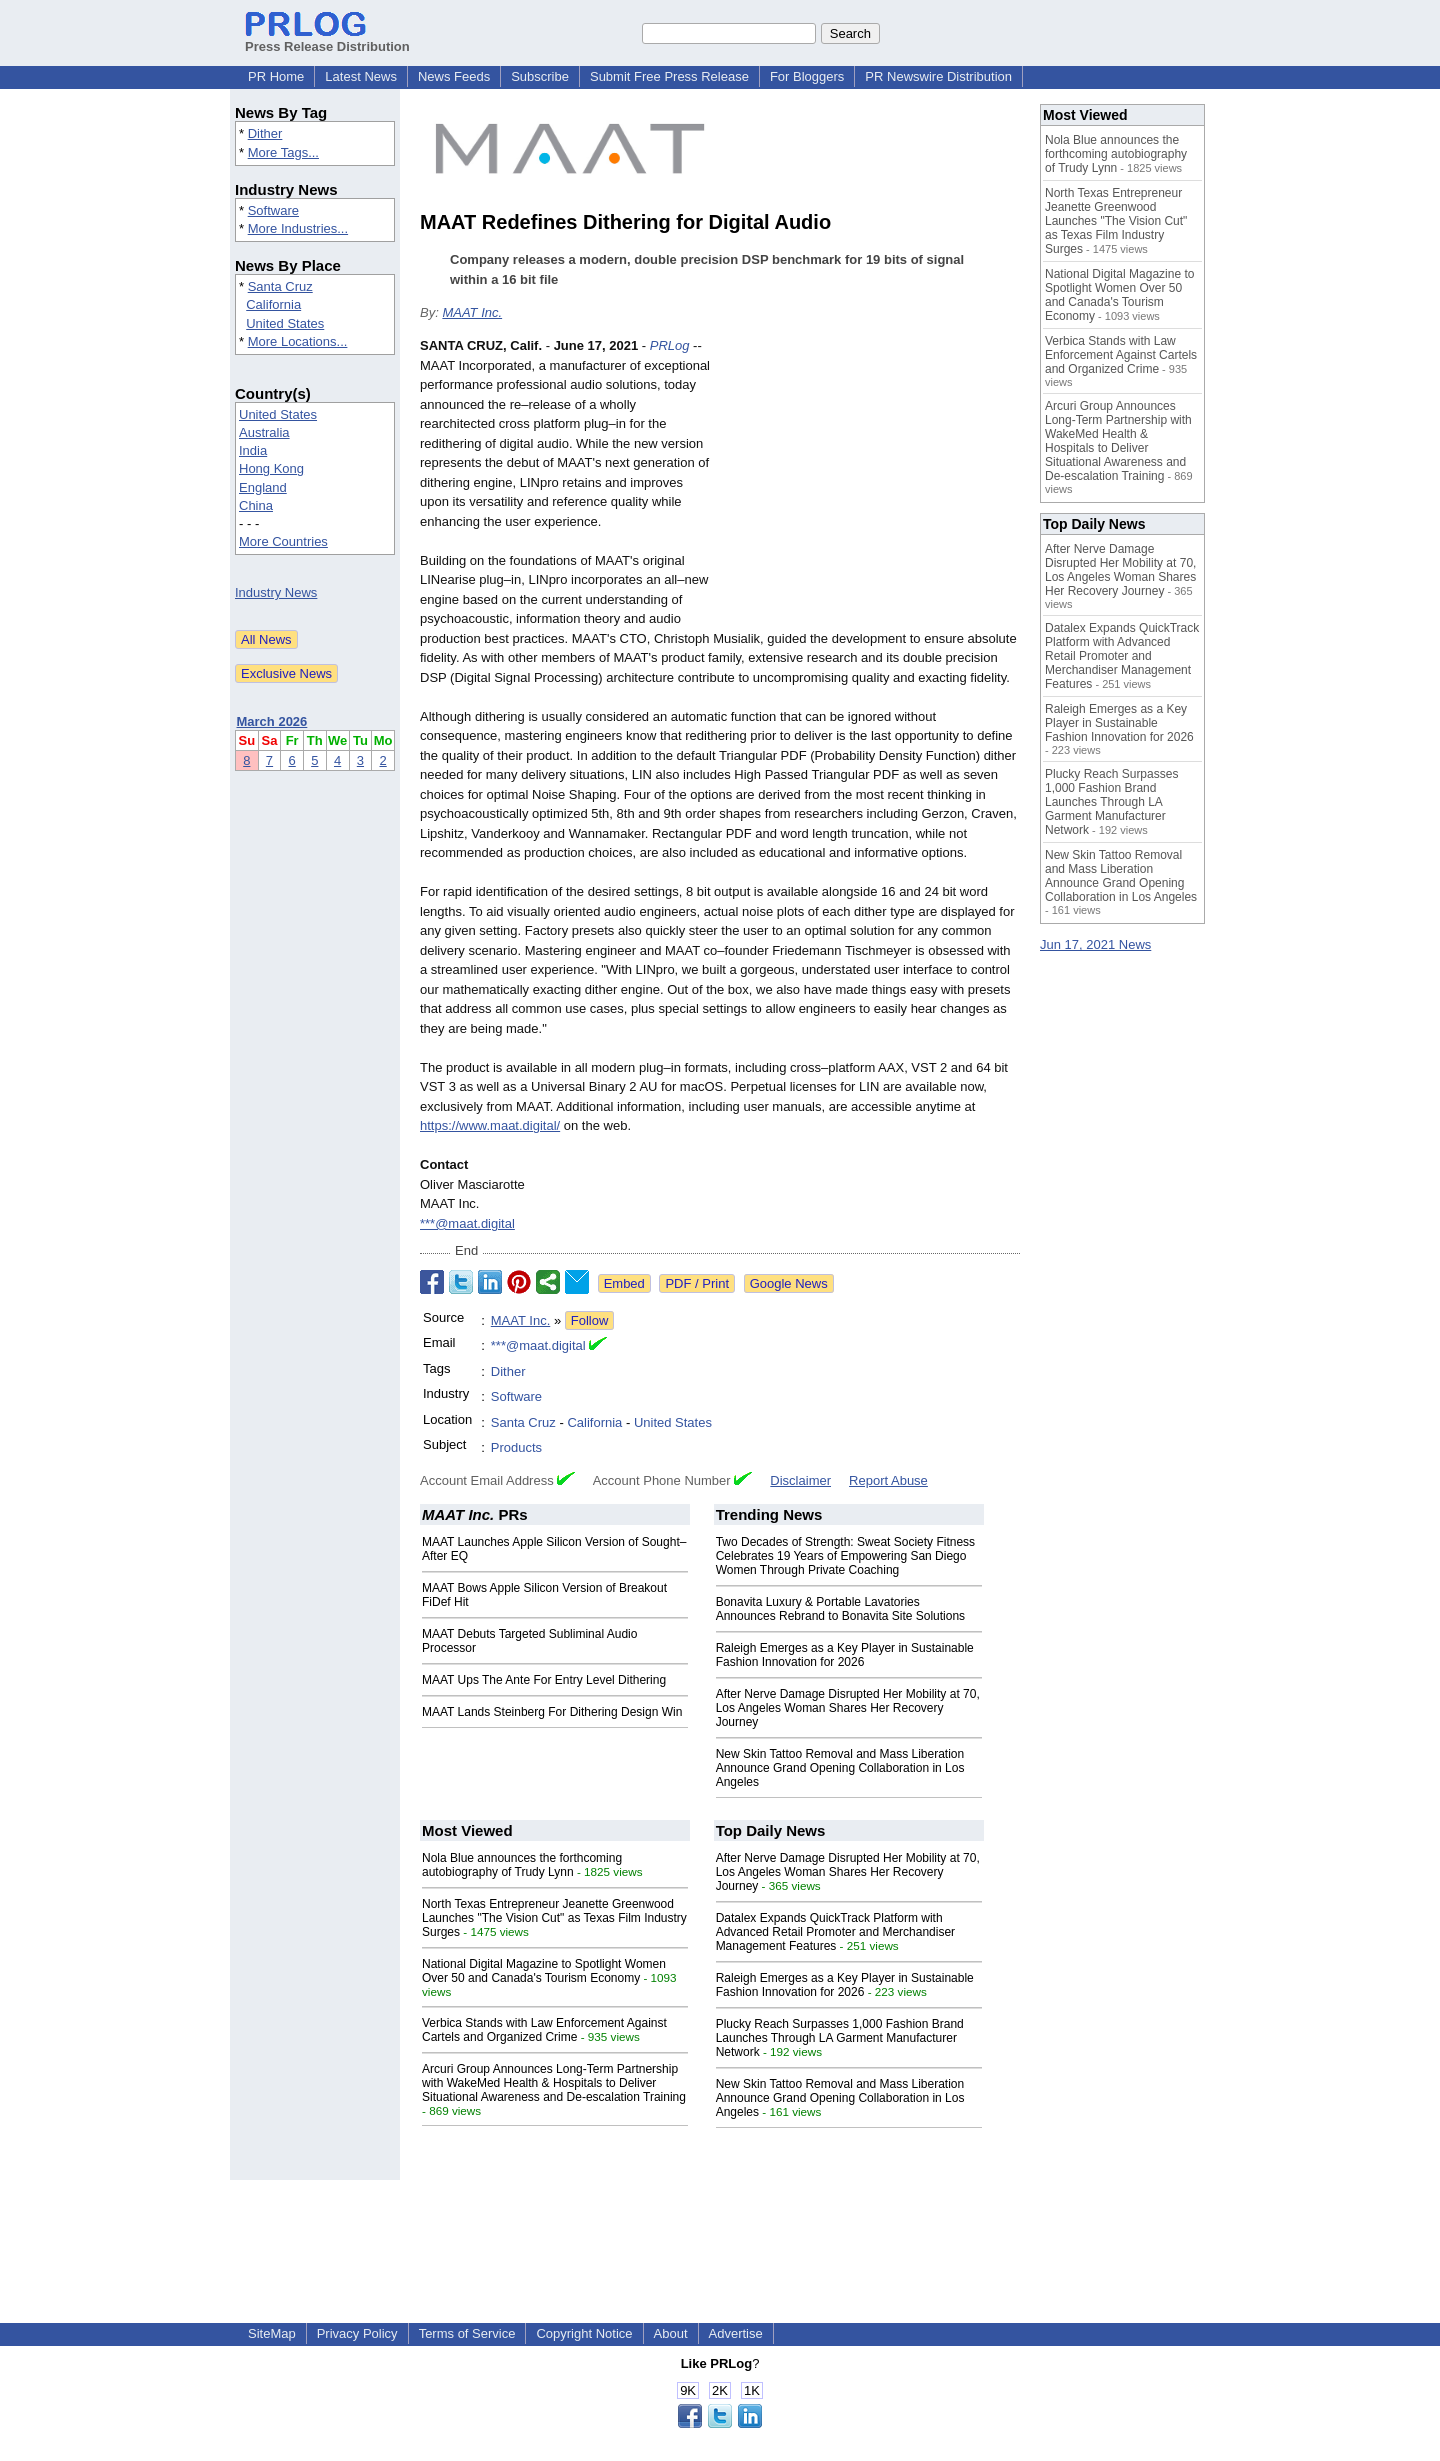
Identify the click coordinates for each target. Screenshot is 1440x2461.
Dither (265, 133)
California (273, 304)
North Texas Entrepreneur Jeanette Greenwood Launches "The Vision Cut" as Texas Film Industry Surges (554, 1918)
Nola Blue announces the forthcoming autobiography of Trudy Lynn (522, 1865)
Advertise (736, 2333)
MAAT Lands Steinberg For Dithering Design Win (552, 1712)
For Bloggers (807, 76)
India (253, 450)
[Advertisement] (870, 483)
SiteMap (272, 2333)
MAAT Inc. (472, 312)
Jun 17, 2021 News (1095, 944)
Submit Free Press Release (669, 76)
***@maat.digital (467, 1223)
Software (273, 210)
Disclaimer (800, 1480)
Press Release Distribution (327, 39)
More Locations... (298, 341)
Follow (590, 1320)
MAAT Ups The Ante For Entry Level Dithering (544, 1680)
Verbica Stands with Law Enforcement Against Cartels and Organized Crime (544, 2030)
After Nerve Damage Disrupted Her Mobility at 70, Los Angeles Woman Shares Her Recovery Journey (848, 1708)
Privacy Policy (357, 2333)
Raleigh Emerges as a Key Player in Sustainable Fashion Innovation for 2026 (845, 1655)
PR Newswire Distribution (938, 76)
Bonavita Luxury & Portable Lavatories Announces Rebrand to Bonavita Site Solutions (841, 1609)
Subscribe (540, 76)
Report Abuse (888, 1480)
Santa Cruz (280, 286)
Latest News (361, 76)
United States (285, 323)
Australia (264, 432)
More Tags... (283, 152)
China (256, 505)
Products (516, 1447)
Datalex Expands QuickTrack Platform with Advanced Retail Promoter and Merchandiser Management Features (835, 1932)
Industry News (276, 592)
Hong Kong (271, 468)
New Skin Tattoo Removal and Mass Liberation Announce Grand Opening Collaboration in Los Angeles (840, 1768)
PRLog (670, 345)
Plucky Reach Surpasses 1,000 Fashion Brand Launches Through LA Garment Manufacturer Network (840, 2038)
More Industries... (298, 228)
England (263, 487)
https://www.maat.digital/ (490, 1125)
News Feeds (454, 76)
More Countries (283, 541)
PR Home (276, 76)
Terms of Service (467, 2333)
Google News (789, 1283)
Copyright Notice (584, 2333)
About (671, 2333)
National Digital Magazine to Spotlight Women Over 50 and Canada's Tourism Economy (544, 1971)
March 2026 (272, 721)
